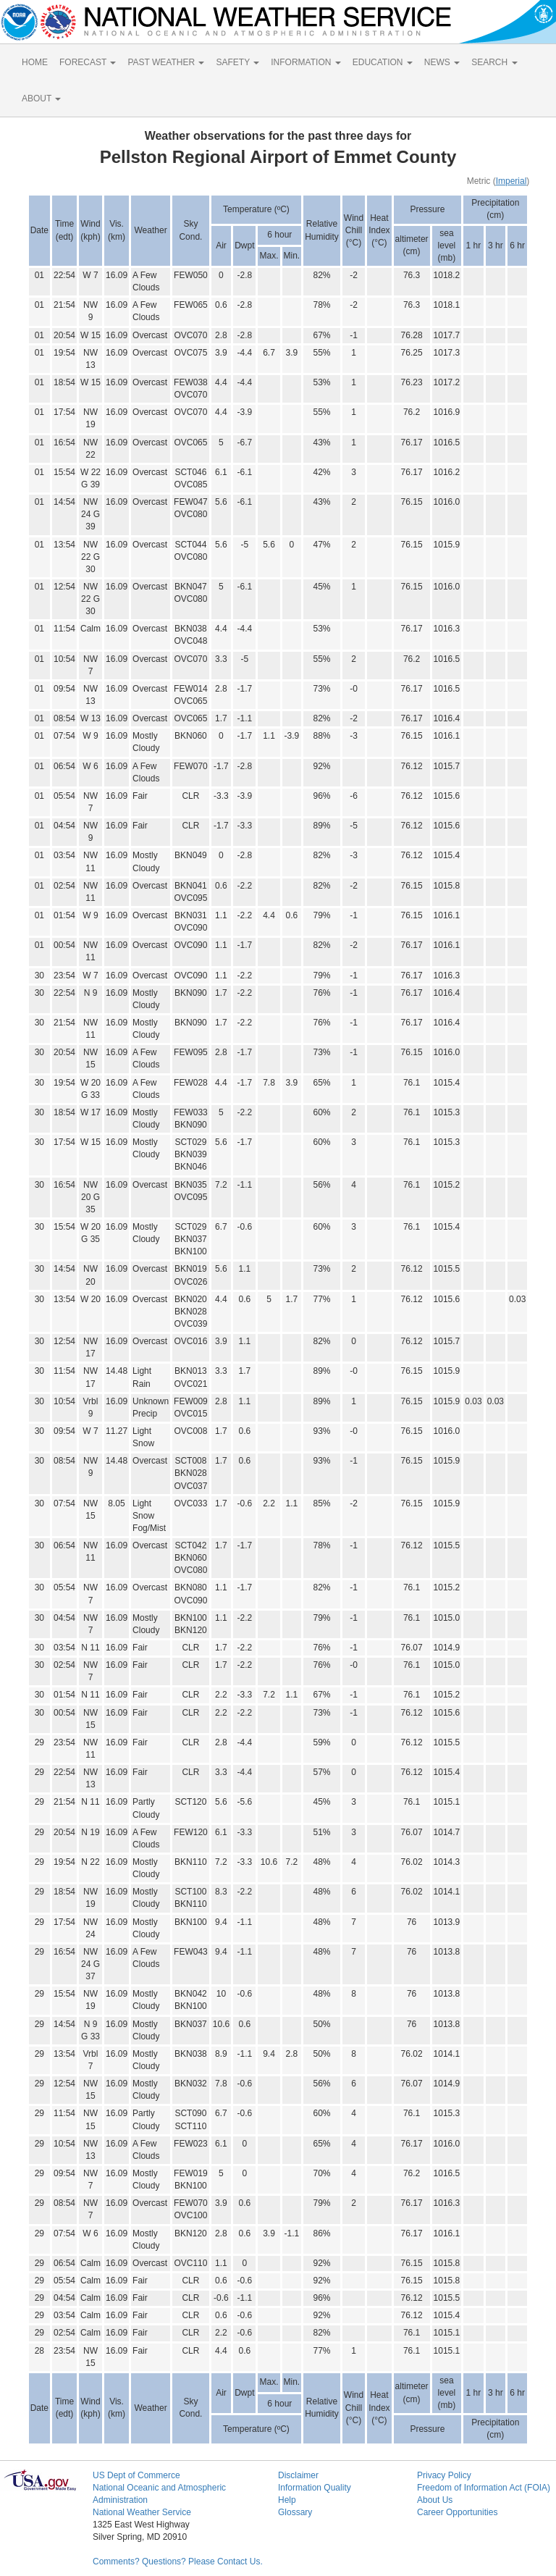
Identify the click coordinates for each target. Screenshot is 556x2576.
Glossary (295, 2512)
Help (287, 2500)
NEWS (442, 62)
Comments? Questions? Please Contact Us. (178, 2561)
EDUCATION (383, 62)
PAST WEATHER (165, 62)
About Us (434, 2500)
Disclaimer (298, 2475)
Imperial (511, 181)
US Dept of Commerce (136, 2475)
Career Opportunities (457, 2512)
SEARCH (494, 62)
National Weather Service (142, 2512)
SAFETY (237, 62)
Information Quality (314, 2488)
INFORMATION (305, 62)
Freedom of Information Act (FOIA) (483, 2488)
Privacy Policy (444, 2475)
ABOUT (41, 98)
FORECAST (87, 62)
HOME (35, 62)
